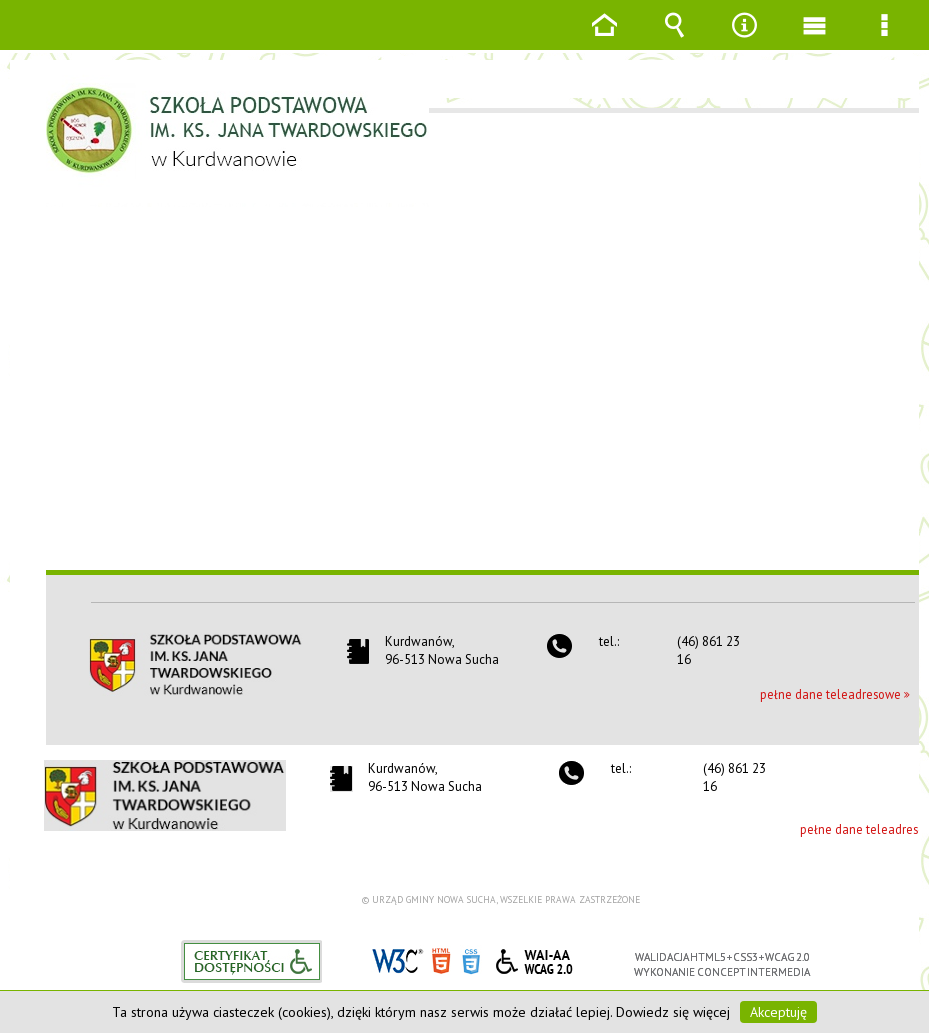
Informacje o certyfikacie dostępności (251, 961)
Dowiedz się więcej (673, 1012)
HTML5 (441, 959)
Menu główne (814, 39)
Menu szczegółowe (884, 39)
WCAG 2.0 (534, 958)
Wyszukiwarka (674, 39)
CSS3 (471, 959)
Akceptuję (778, 1012)
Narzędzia (744, 39)
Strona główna (604, 39)
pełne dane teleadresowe (830, 694)
